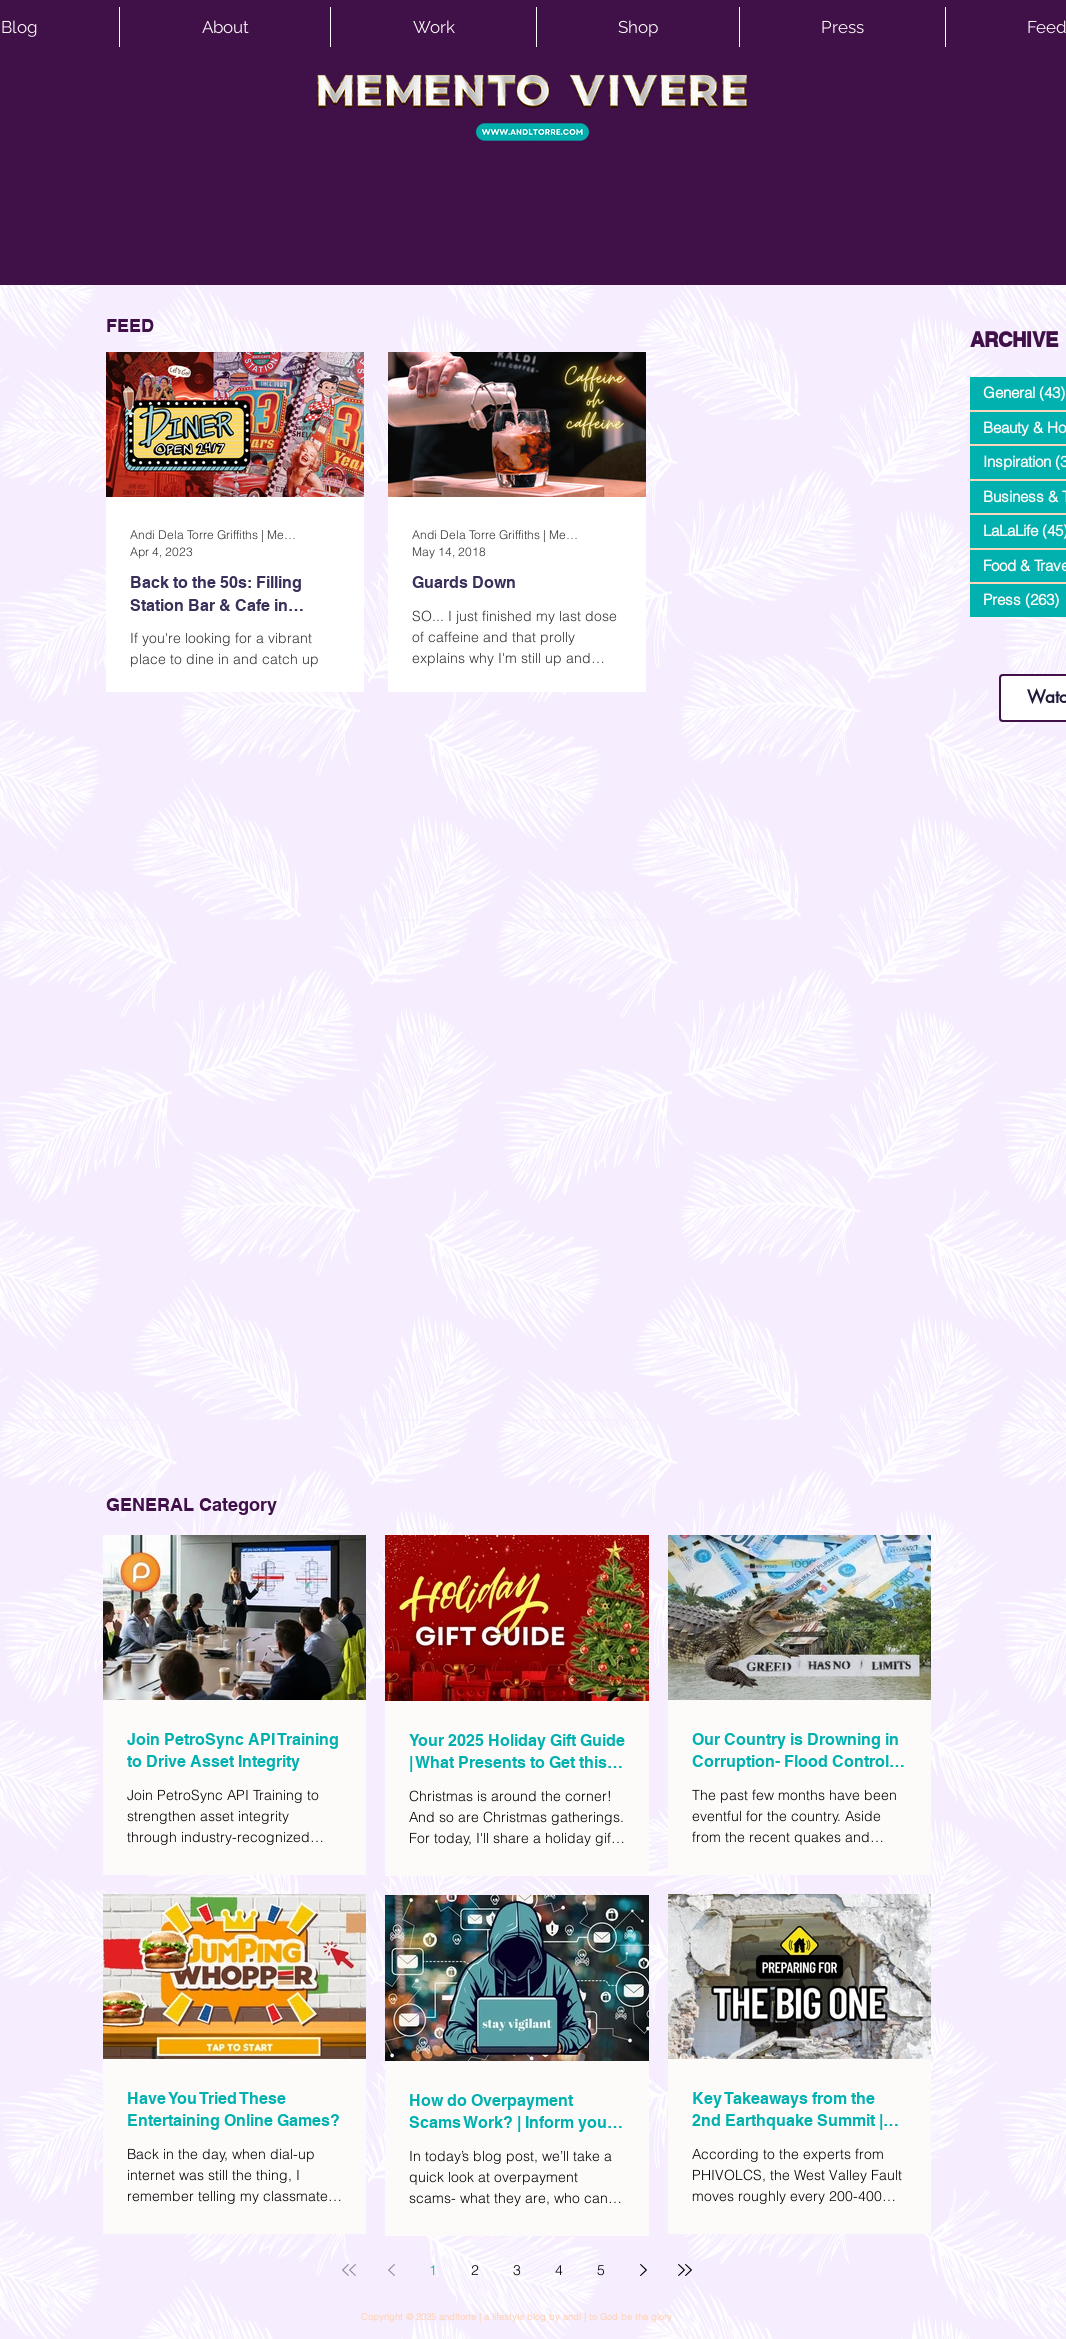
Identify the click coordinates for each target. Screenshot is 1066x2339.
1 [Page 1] (433, 2270)
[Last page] (685, 2270)
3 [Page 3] (517, 2270)
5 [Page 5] (601, 2270)
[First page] (349, 2270)
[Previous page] (391, 2270)
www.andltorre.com (1017, 654)
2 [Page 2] (475, 2270)
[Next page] (643, 2270)
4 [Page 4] (559, 2270)
